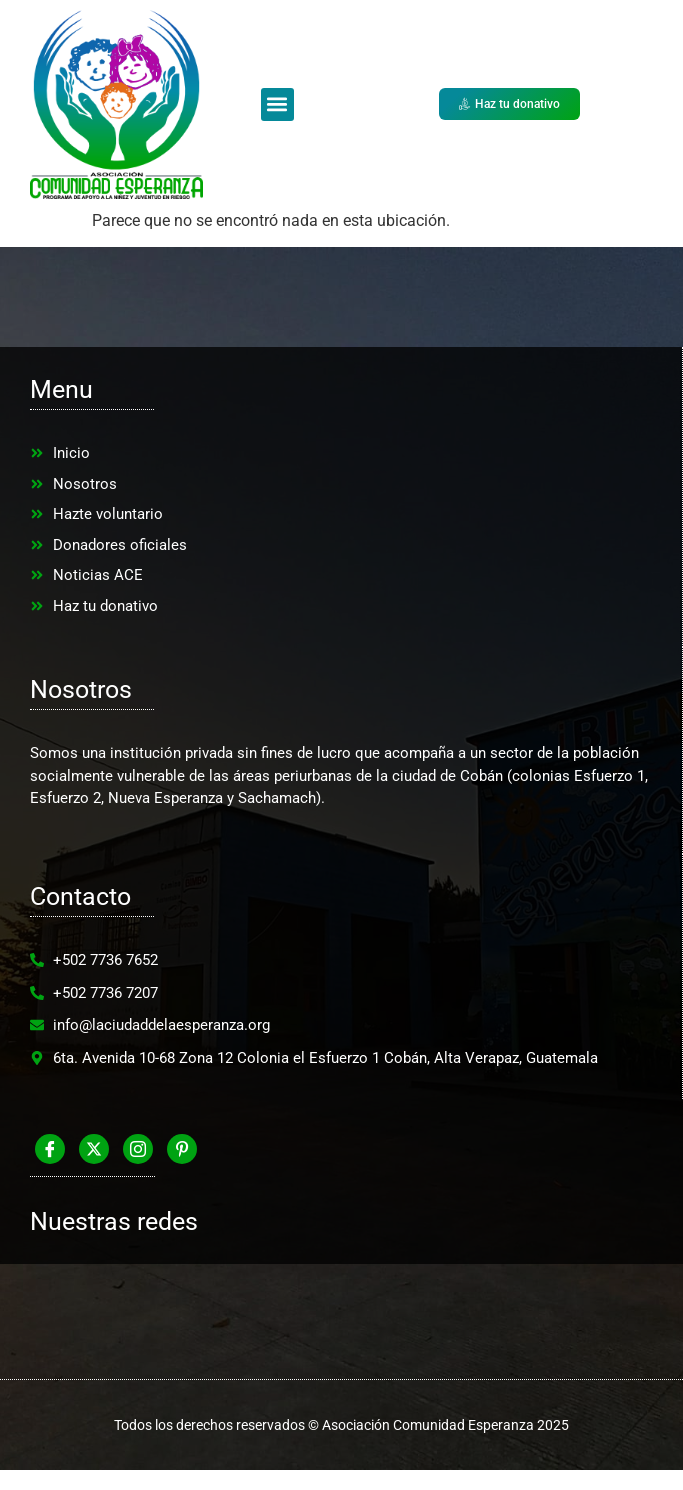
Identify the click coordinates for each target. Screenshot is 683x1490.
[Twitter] (94, 1149)
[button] (277, 104)
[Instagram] (138, 1149)
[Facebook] (50, 1149)
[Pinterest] (182, 1149)
